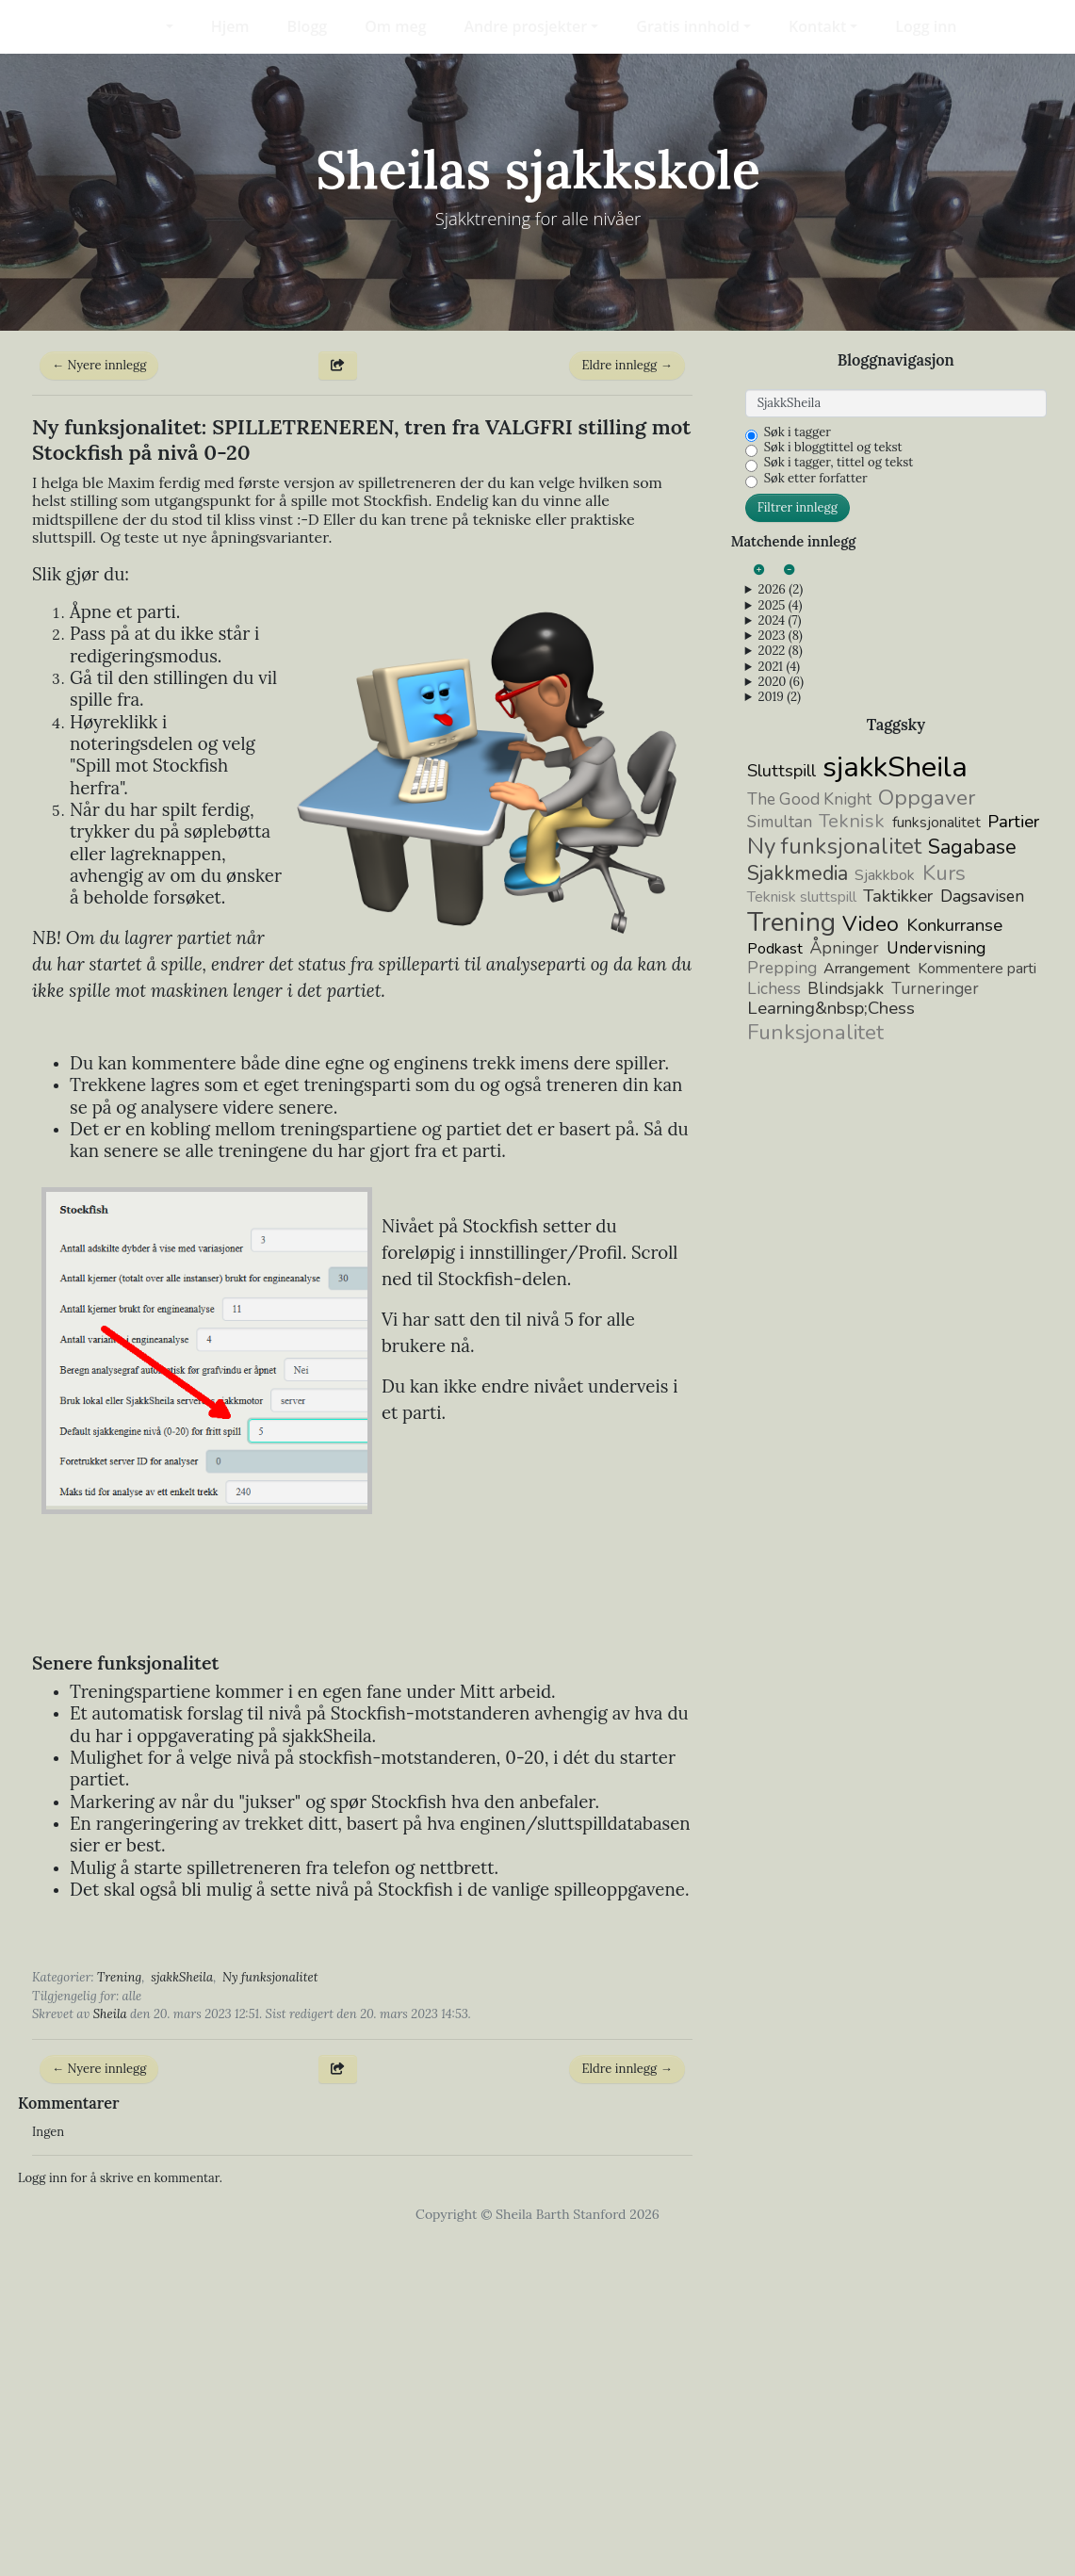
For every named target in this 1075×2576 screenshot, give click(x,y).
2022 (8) (779, 983)
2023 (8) (779, 968)
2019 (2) (779, 1029)
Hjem (230, 26)
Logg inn (925, 26)
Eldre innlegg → (626, 698)
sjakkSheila (182, 2310)
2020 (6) (780, 1014)
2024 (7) (779, 953)
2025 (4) (779, 937)
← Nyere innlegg (99, 698)
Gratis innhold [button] (688, 26)
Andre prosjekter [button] (526, 26)
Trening (119, 2310)
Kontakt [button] (817, 26)
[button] (156, 26)
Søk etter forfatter (816, 811)
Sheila (110, 2347)
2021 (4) (778, 998)
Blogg (307, 26)
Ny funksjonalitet (270, 2310)
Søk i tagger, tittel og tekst (839, 795)
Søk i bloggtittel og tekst (833, 780)
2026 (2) (780, 922)
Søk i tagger (797, 765)
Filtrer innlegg (797, 840)
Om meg (395, 26)
